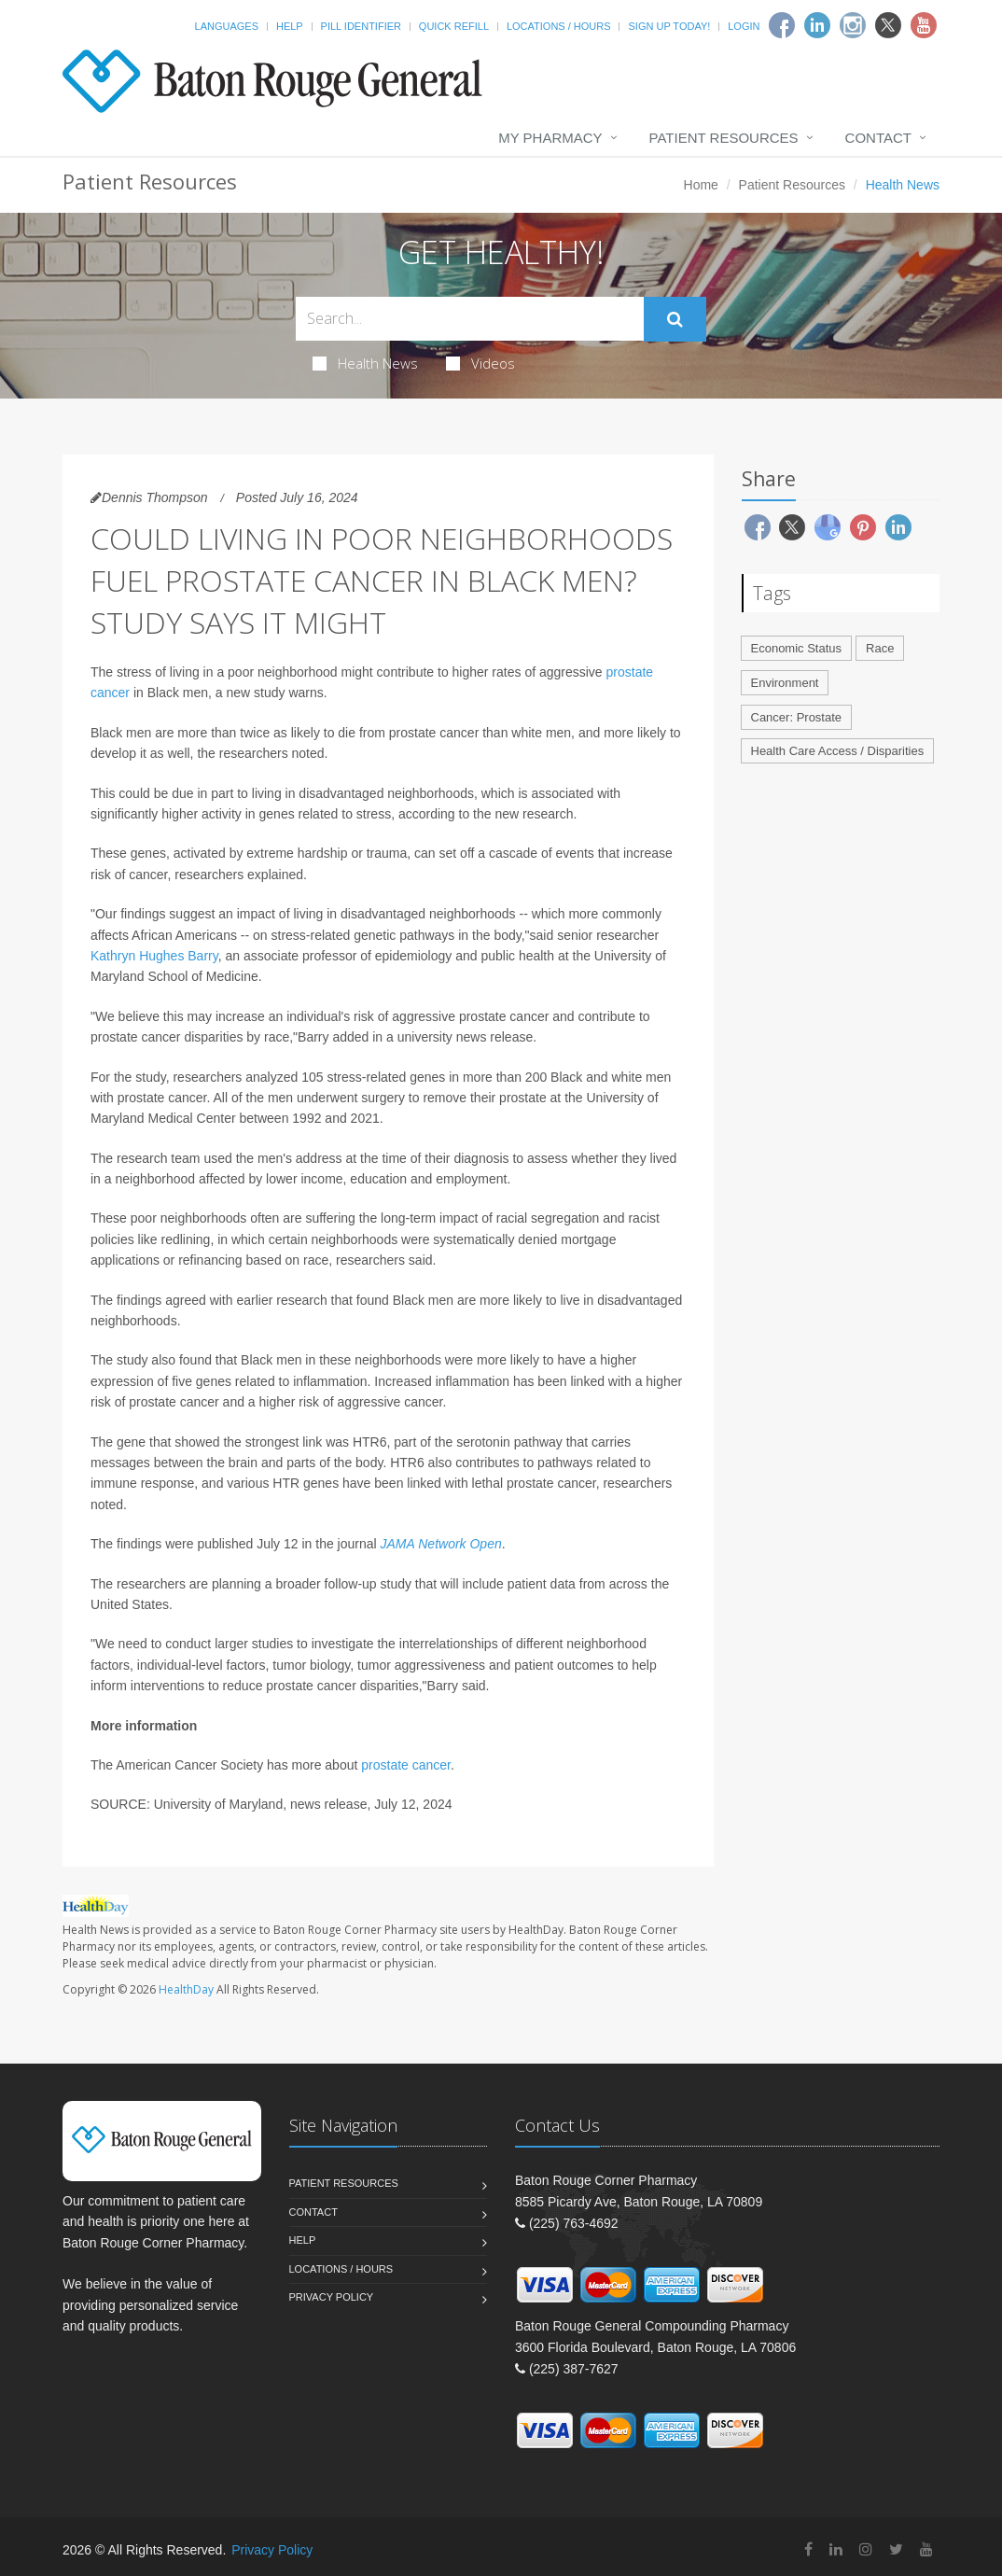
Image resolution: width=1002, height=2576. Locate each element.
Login (743, 26)
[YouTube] (926, 2549)
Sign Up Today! (669, 26)
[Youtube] (924, 25)
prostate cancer (406, 1764)
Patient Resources (724, 138)
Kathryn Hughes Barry (154, 955)
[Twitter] (888, 25)
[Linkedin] (817, 25)
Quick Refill (454, 26)
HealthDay (186, 1989)
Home (701, 184)
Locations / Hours (559, 26)
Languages (226, 26)
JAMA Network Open (441, 1543)
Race (880, 648)
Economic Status (796, 648)
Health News (365, 363)
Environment (785, 683)
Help (289, 26)
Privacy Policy (331, 2297)
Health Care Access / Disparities (838, 751)
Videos (480, 363)
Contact (878, 138)
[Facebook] (782, 25)
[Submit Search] (675, 319)
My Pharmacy (550, 138)
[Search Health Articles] (470, 319)
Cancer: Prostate (796, 717)
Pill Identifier (361, 26)
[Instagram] (853, 25)
